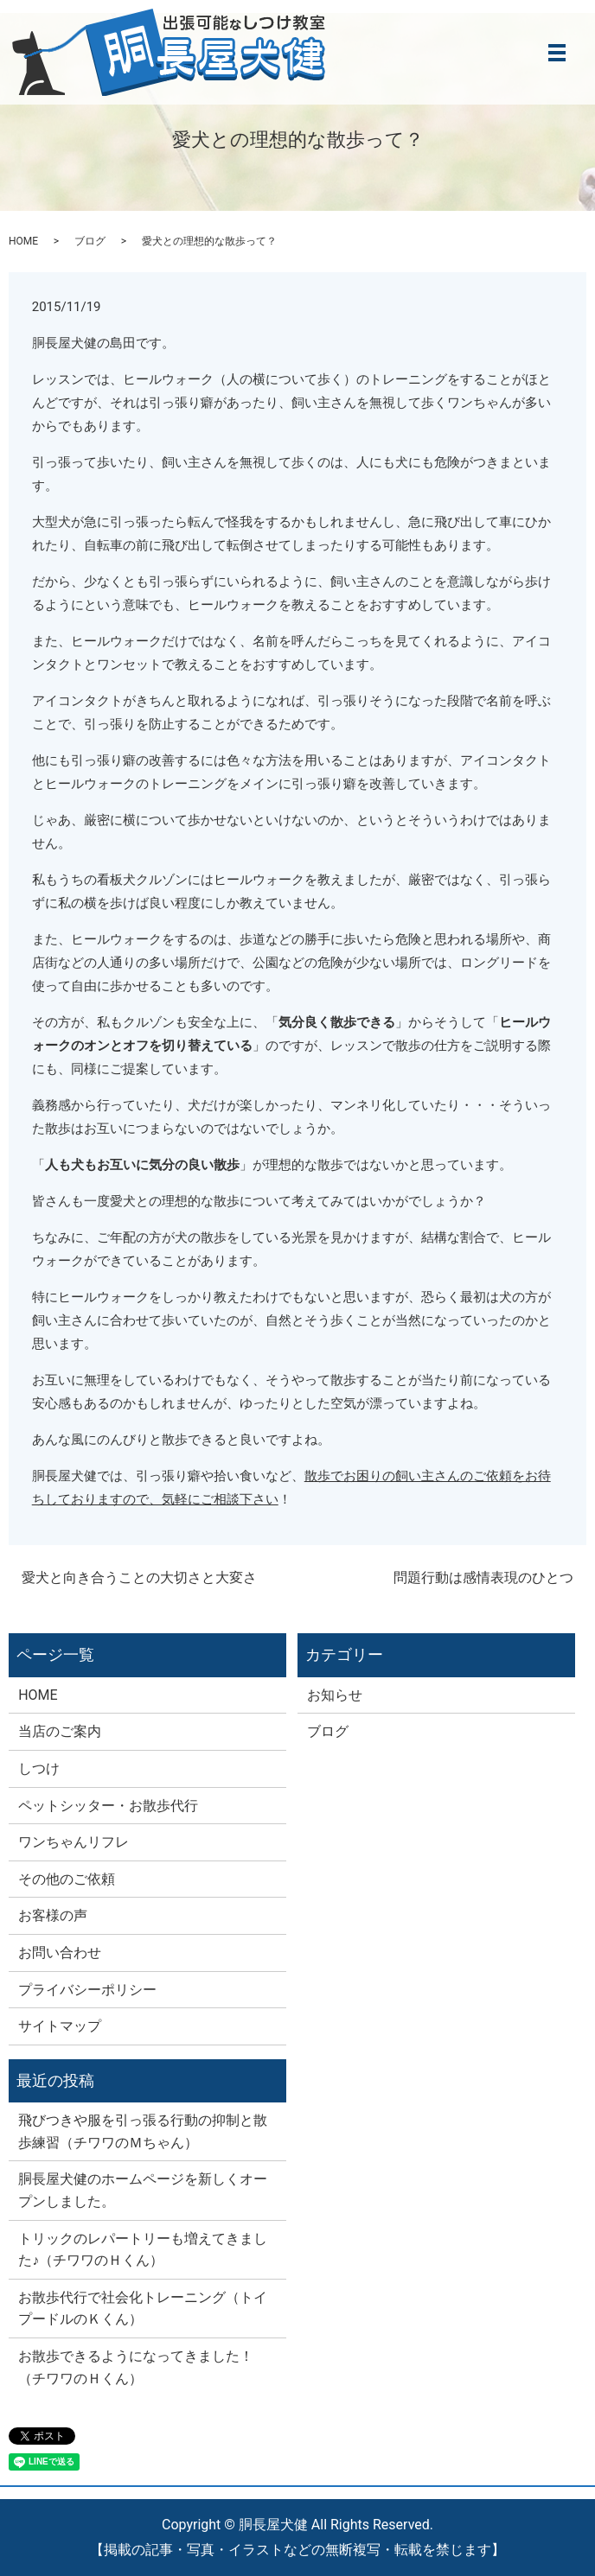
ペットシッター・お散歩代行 (108, 1805)
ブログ (90, 241)
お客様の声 (52, 1915)
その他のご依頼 (66, 1879)
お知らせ (334, 1695)
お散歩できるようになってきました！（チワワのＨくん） (135, 2367)
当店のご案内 (59, 1731)
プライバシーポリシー (87, 1989)
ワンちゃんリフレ (73, 1842)
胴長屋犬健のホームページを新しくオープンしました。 (142, 2190)
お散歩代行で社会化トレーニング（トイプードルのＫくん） (142, 2308)
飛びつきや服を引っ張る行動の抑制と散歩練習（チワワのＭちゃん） (142, 2131)
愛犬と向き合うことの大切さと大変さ (139, 1577)
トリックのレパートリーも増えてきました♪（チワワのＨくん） (142, 2249)
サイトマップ (59, 2026)
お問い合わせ (59, 1952)
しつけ (39, 1768)
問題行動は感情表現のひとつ (483, 1577)
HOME (23, 241)
